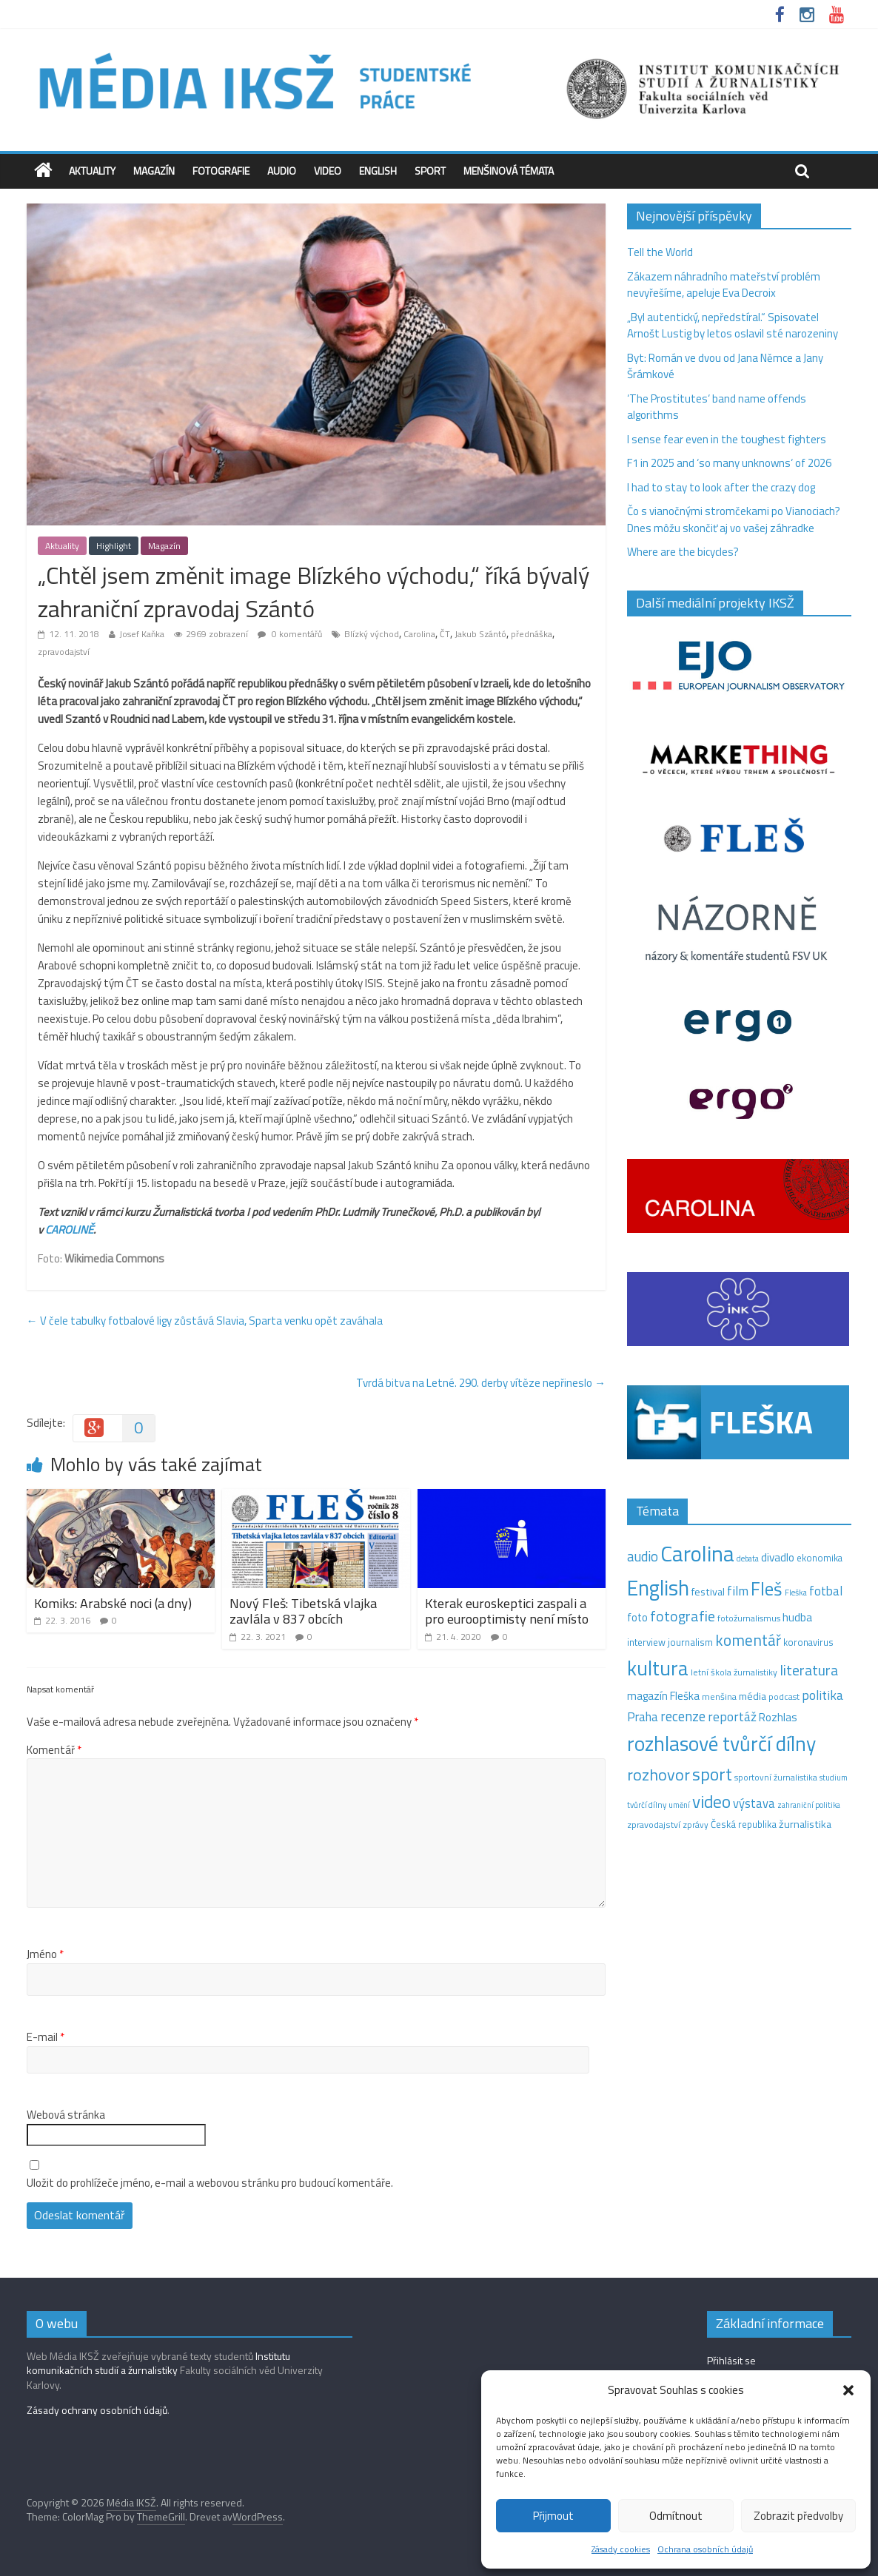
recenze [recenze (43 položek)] (683, 1716)
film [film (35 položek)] (737, 1591)
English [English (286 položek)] (658, 1588)
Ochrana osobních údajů (705, 2549)
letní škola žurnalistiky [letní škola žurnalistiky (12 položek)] (734, 1672)
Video (327, 170)
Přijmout (553, 2515)
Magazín (154, 170)
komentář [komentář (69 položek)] (748, 1640)
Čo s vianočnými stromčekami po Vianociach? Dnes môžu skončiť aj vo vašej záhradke (733, 519)
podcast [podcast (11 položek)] (784, 1697)
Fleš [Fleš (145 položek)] (767, 1589)
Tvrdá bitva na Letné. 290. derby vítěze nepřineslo (481, 1382)
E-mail (45, 2037)
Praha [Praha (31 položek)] (642, 1716)
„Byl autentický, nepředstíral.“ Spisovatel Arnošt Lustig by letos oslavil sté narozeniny (732, 326)
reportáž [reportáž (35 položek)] (732, 1716)
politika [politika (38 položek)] (822, 1695)
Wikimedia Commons (114, 1258)
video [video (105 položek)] (711, 1802)
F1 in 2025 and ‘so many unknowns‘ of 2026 (729, 462)
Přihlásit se (731, 2360)
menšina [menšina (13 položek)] (719, 1696)
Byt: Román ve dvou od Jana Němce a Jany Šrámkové (725, 366)
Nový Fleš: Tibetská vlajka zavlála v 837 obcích (303, 1611)
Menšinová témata (508, 170)
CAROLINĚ (69, 1229)
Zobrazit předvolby (798, 2515)
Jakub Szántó (480, 634)
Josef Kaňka (141, 634)
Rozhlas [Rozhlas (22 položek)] (778, 1717)
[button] (848, 2390)
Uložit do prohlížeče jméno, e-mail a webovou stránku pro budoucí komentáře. (210, 2183)
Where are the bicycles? (683, 551)
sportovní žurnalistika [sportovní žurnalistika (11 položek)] (775, 1777)
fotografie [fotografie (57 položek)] (682, 1615)
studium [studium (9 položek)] (834, 1777)
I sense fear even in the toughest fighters (726, 439)
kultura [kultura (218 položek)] (657, 1668)
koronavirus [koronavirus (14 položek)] (808, 1642)
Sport (430, 170)
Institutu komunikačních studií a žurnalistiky (158, 2363)
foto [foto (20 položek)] (637, 1618)
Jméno (45, 1954)
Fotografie (220, 170)
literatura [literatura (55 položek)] (809, 1670)
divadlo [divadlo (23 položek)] (777, 1557)
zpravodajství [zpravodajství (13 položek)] (653, 1824)
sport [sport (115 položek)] (712, 1774)
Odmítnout (676, 2515)
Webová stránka (66, 2115)
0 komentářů (290, 634)
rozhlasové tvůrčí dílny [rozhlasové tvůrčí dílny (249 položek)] (721, 1743)
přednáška (531, 634)
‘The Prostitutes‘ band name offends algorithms (716, 407)
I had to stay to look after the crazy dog (721, 487)
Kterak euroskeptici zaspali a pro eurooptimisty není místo (507, 1611)
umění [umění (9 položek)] (679, 1805)
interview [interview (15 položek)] (646, 1642)
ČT (445, 634)
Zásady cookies (621, 2549)
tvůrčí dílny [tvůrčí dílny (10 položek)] (646, 1804)
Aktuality (92, 170)
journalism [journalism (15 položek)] (690, 1642)
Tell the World (660, 251)
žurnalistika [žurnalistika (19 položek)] (805, 1824)
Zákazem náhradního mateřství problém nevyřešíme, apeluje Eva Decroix (723, 285)
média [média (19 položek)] (752, 1696)
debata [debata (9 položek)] (748, 1558)
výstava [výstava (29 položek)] (754, 1803)
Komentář (54, 1750)
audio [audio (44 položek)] (642, 1556)
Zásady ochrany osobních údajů (97, 2410)
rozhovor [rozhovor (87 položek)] (658, 1774)
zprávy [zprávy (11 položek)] (695, 1825)
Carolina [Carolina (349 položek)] (697, 1553)
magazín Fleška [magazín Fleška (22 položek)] (663, 1695)
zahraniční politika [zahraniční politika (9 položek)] (808, 1805)
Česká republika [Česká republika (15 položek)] (744, 1824)
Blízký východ (371, 634)
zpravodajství (64, 652)
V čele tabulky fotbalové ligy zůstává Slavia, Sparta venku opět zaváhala (205, 1320)
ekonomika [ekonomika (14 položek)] (819, 1557)
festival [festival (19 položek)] (708, 1592)
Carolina (419, 634)
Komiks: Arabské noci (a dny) (113, 1603)
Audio (281, 170)
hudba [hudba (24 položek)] (797, 1617)
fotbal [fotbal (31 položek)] (825, 1591)
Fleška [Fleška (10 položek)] (796, 1592)
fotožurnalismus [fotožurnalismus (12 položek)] (748, 1618)
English (378, 170)
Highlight (113, 546)
